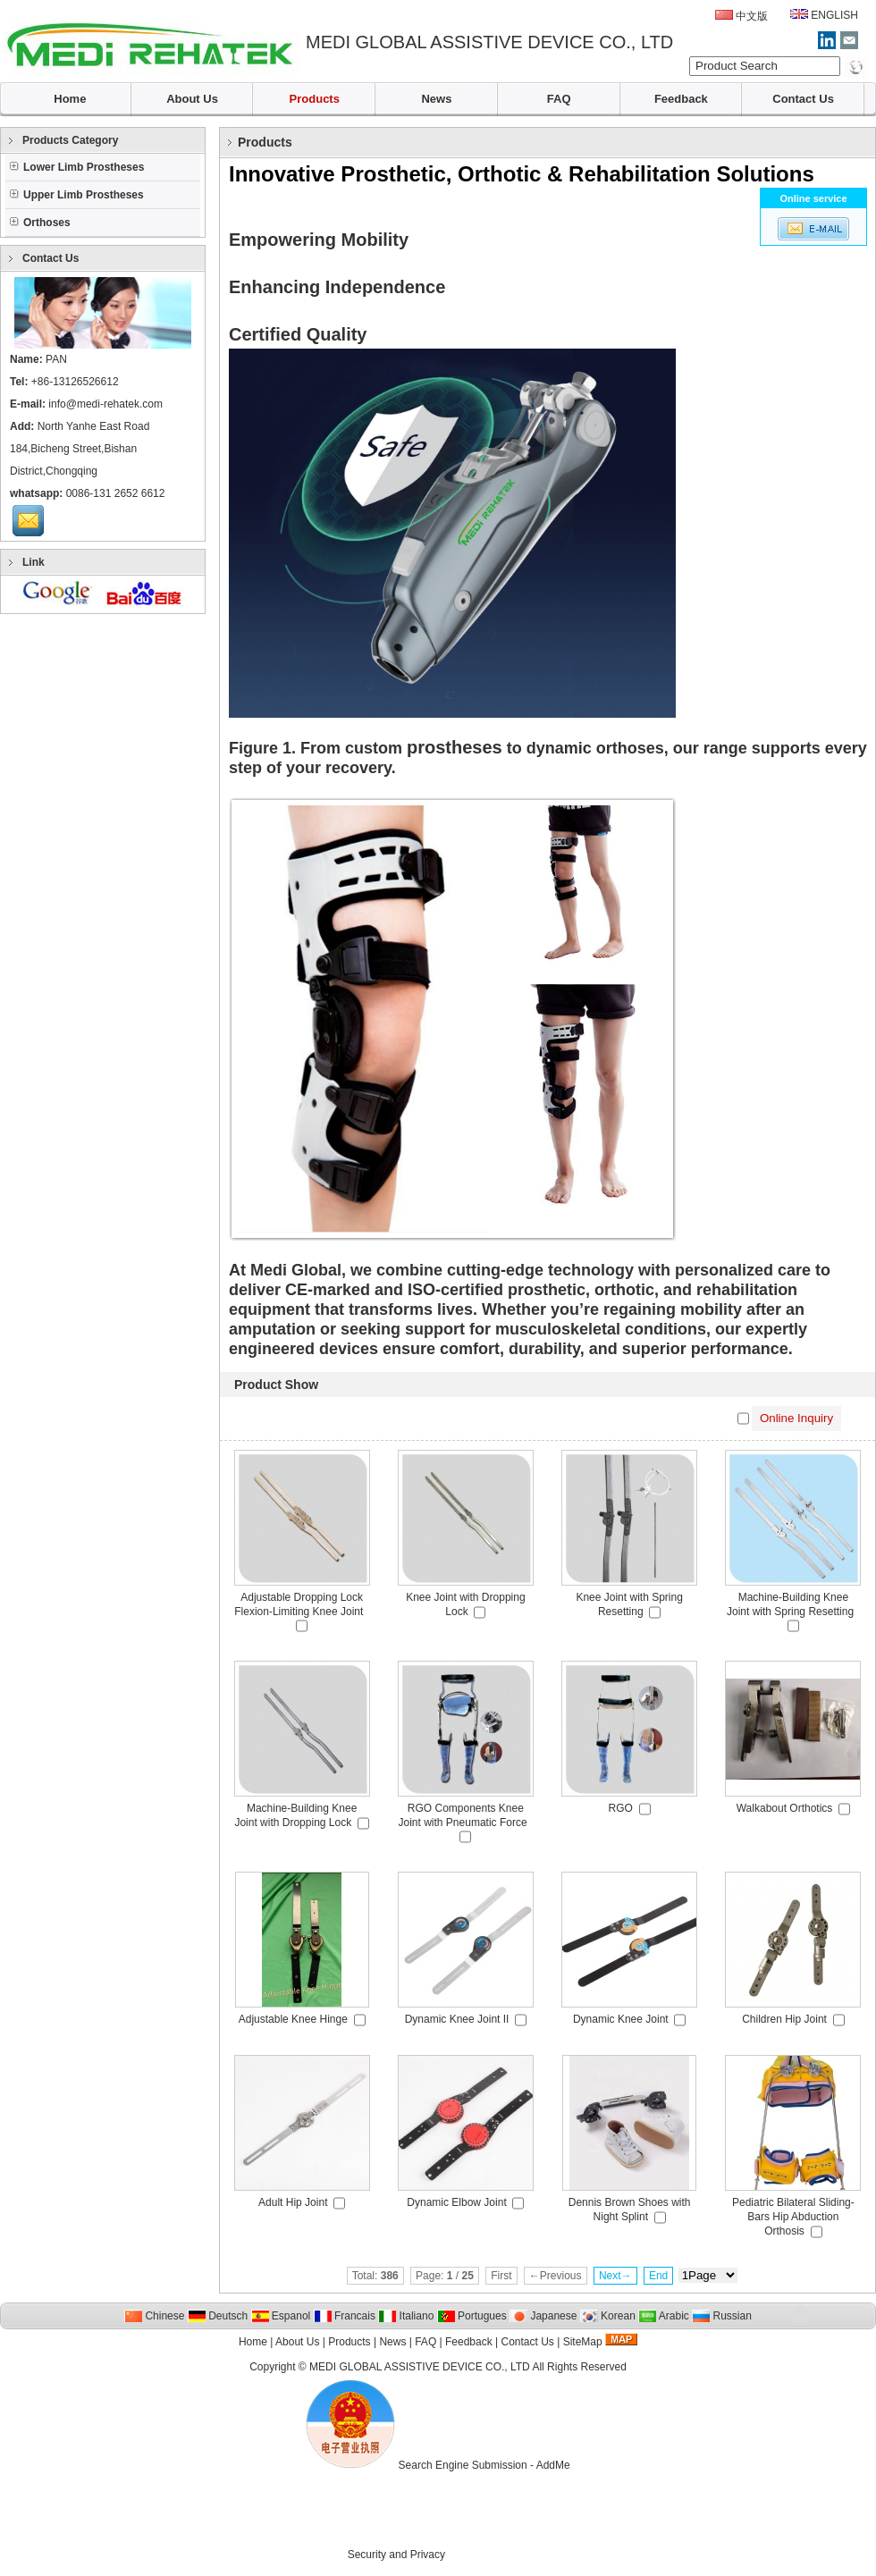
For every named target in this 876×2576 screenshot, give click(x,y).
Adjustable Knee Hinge (293, 2019)
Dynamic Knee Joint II (457, 2019)
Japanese (543, 2316)
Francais (344, 2316)
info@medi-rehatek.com (105, 404)
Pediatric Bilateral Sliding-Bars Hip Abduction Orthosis (793, 2216)
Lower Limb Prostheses (77, 167)
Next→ (615, 2275)
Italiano (406, 2316)
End (658, 2275)
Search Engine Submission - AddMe (484, 2465)
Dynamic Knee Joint (621, 2019)
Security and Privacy (396, 2554)
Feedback (681, 98)
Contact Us (803, 98)
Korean (608, 2316)
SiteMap (582, 2342)
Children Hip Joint (784, 2019)
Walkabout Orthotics (785, 1808)
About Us (192, 98)
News (436, 98)
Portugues (472, 2316)
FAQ (559, 98)
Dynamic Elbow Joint (456, 2202)
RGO (621, 1808)
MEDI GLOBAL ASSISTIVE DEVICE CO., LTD (419, 2367)
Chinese (154, 2316)
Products (315, 98)
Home (70, 98)
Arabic (663, 2316)
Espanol (281, 2316)
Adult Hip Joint (292, 2202)
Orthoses (40, 222)
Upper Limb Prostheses (77, 195)
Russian (722, 2316)
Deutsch (218, 2316)
